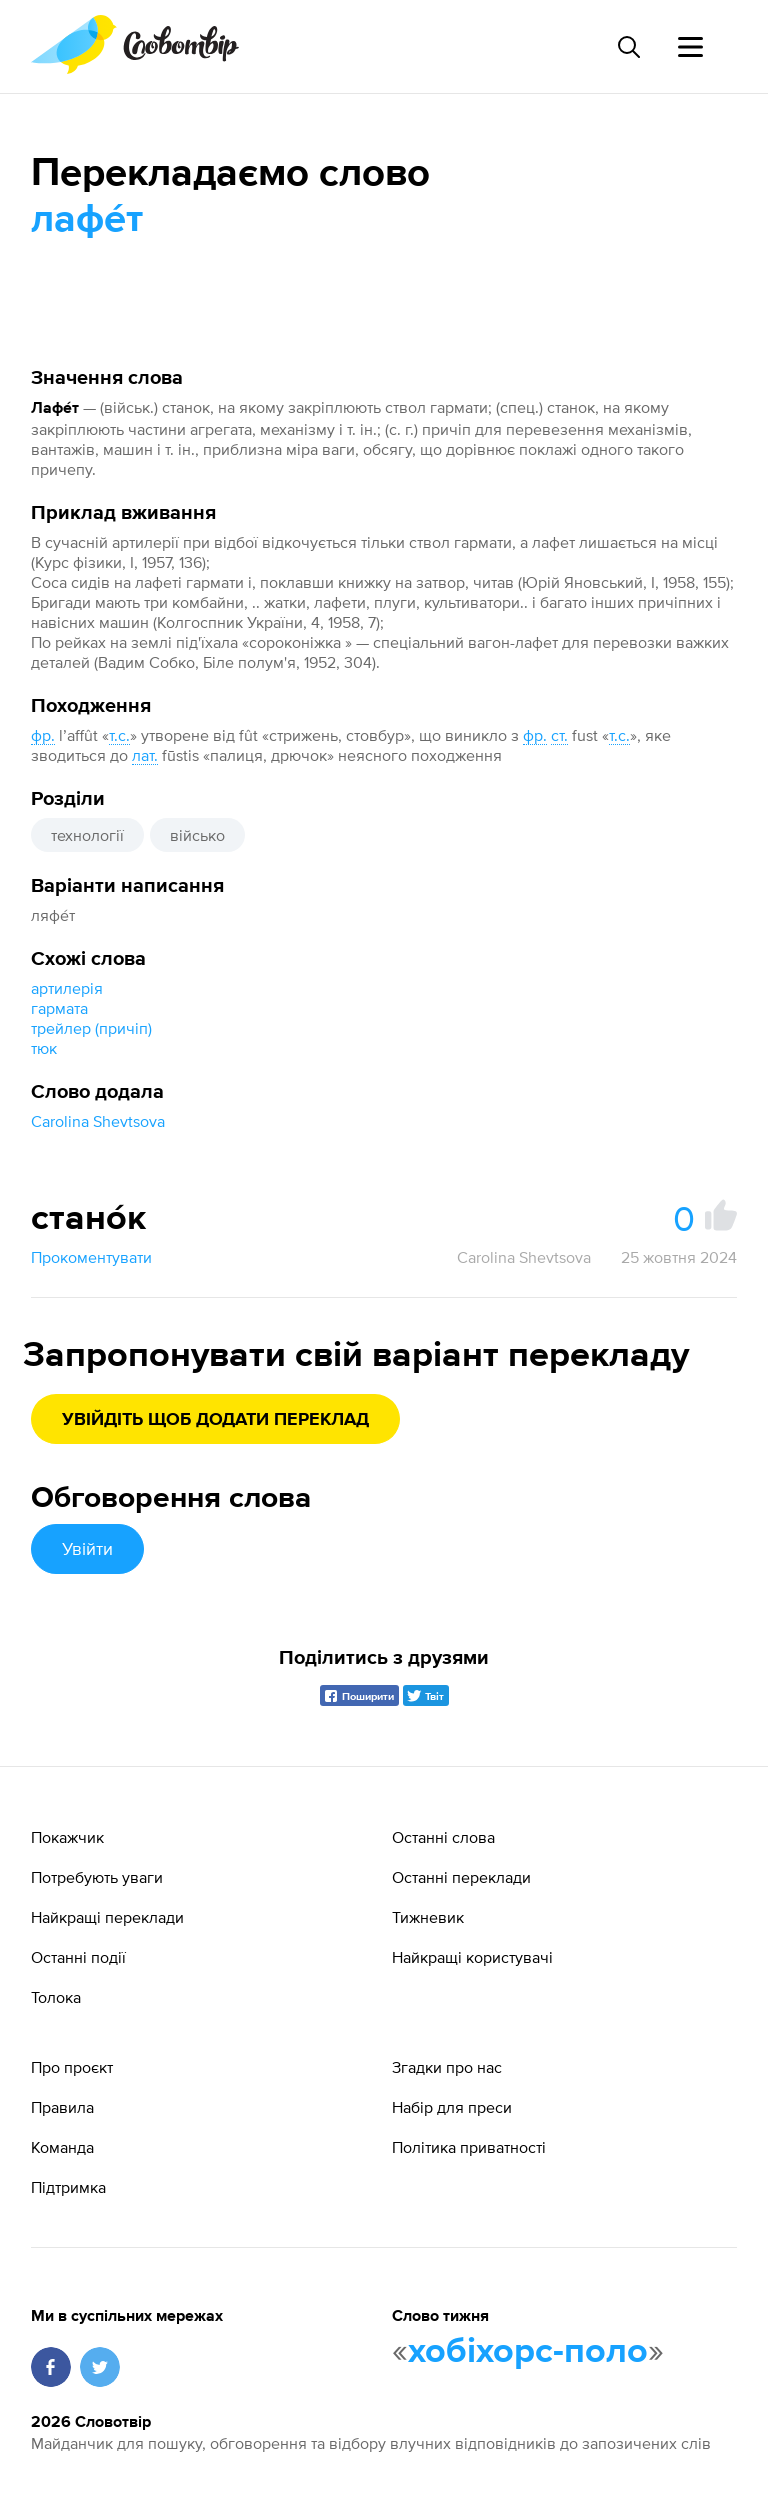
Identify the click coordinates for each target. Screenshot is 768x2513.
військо (197, 835)
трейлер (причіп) (91, 1028)
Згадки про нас (447, 2067)
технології (87, 835)
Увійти (87, 1548)
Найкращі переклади (107, 1917)
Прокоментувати (91, 1257)
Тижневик (428, 1917)
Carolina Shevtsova (98, 1121)
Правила (62, 2107)
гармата (59, 1008)
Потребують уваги (97, 1877)
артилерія (67, 988)
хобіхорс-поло (528, 2352)
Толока (56, 1997)
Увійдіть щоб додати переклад (215, 1420)
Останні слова (443, 1837)
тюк (44, 1048)
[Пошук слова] (628, 47)
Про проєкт (72, 2067)
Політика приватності (469, 2147)
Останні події (78, 1957)
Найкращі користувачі (472, 1957)
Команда (62, 2147)
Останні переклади (461, 1877)
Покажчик (67, 1837)
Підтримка (68, 2187)
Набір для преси (452, 2107)
